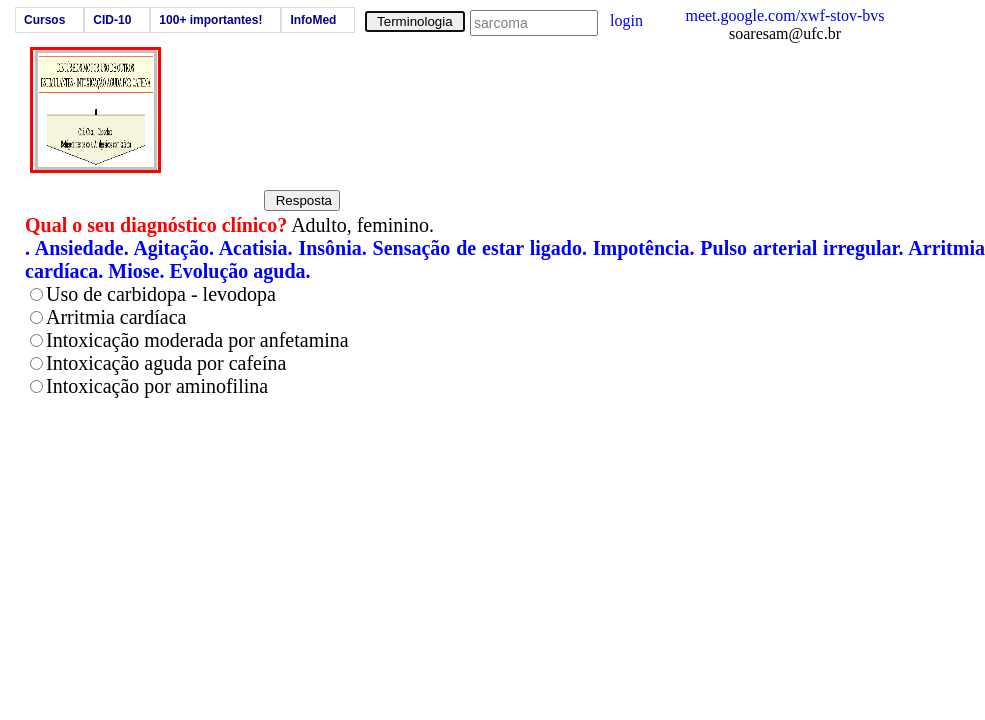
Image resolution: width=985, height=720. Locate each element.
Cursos (44, 20)
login (626, 20)
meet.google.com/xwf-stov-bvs (784, 15)
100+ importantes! (210, 20)
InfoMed (313, 20)
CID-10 (112, 20)
